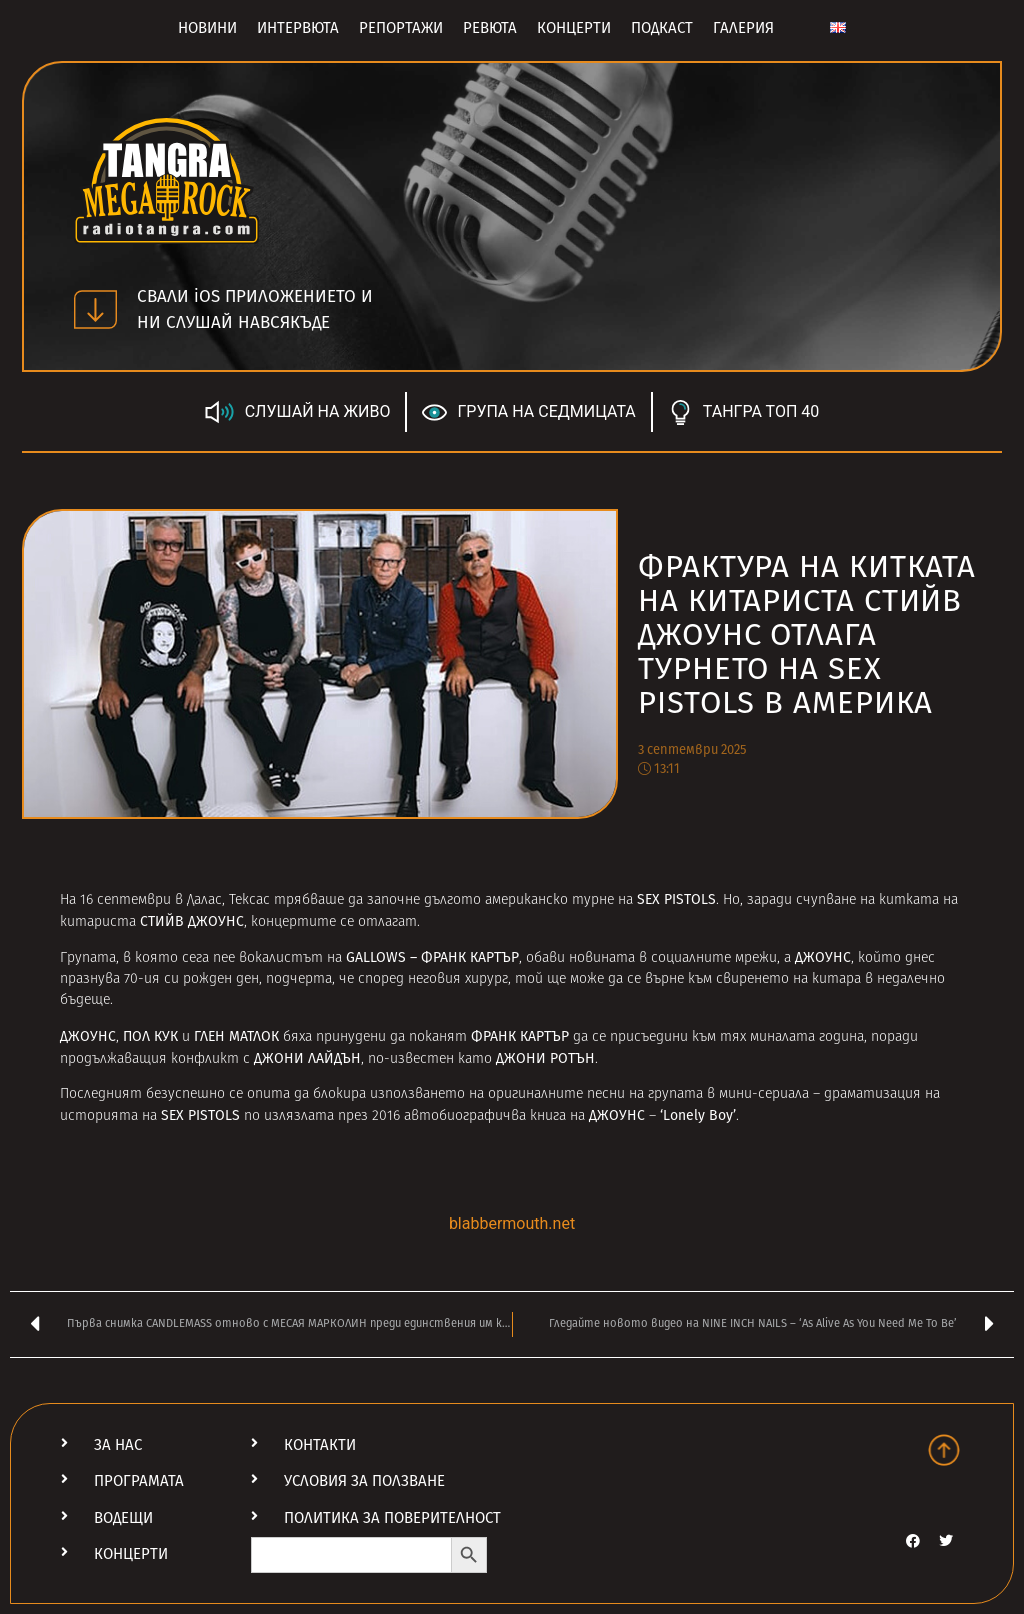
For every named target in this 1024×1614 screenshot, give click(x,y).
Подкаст (662, 28)
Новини (207, 28)
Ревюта (490, 28)
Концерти (574, 28)
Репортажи (401, 28)
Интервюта (298, 28)
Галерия (743, 28)
